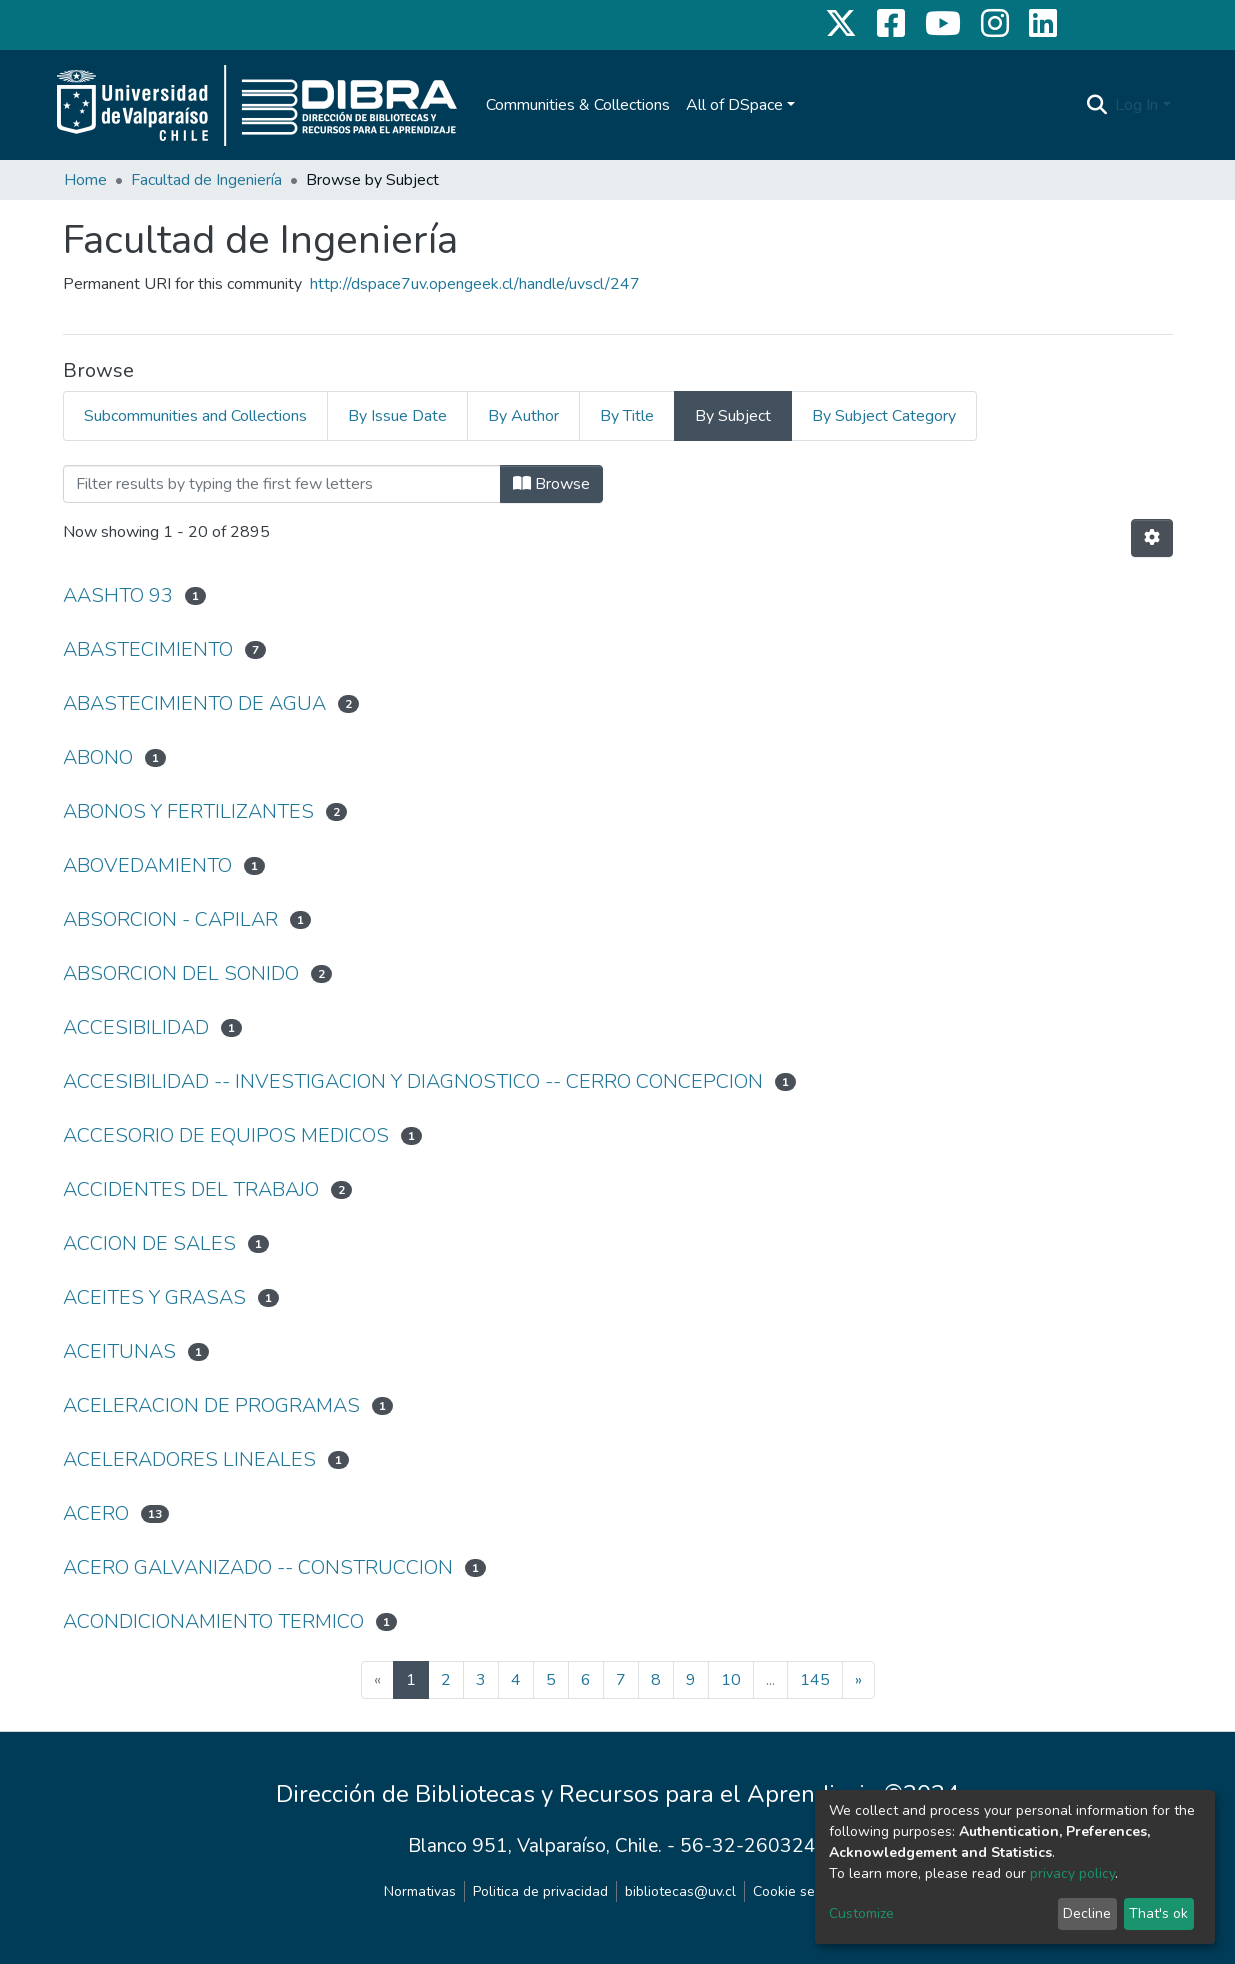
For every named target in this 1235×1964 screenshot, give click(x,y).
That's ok (1158, 1913)
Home (85, 180)
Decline (1087, 1913)
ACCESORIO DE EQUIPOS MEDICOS (226, 1135)
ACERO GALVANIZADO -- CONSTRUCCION (258, 1567)
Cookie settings (802, 1891)
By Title (627, 416)
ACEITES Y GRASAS (154, 1297)
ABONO (98, 757)
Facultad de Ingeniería (206, 180)
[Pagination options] (1152, 538)
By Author (523, 416)
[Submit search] (1096, 105)
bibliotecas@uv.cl (680, 1891)
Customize (861, 1913)
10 (731, 1680)
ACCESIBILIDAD (136, 1027)
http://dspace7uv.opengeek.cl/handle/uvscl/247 (475, 284)
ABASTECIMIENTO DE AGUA (194, 703)
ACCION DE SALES (149, 1243)
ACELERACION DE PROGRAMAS (211, 1405)
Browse (551, 484)
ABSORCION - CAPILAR (170, 919)
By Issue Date (397, 416)
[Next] (858, 1680)
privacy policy (1072, 1873)
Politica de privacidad (540, 1891)
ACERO (96, 1513)
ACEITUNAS (119, 1351)
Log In (1136, 105)
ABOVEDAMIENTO (147, 865)
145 (815, 1680)
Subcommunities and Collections (195, 416)
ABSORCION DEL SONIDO (181, 973)
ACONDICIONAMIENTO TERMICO (213, 1621)
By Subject (733, 416)
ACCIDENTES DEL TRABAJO (191, 1189)
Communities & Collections (578, 105)
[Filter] (282, 484)
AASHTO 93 (118, 595)
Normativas (420, 1891)
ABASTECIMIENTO (148, 649)
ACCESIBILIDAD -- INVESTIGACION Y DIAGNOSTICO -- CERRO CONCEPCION (413, 1081)
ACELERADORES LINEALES (189, 1459)
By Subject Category (884, 416)
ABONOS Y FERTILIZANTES (188, 811)
